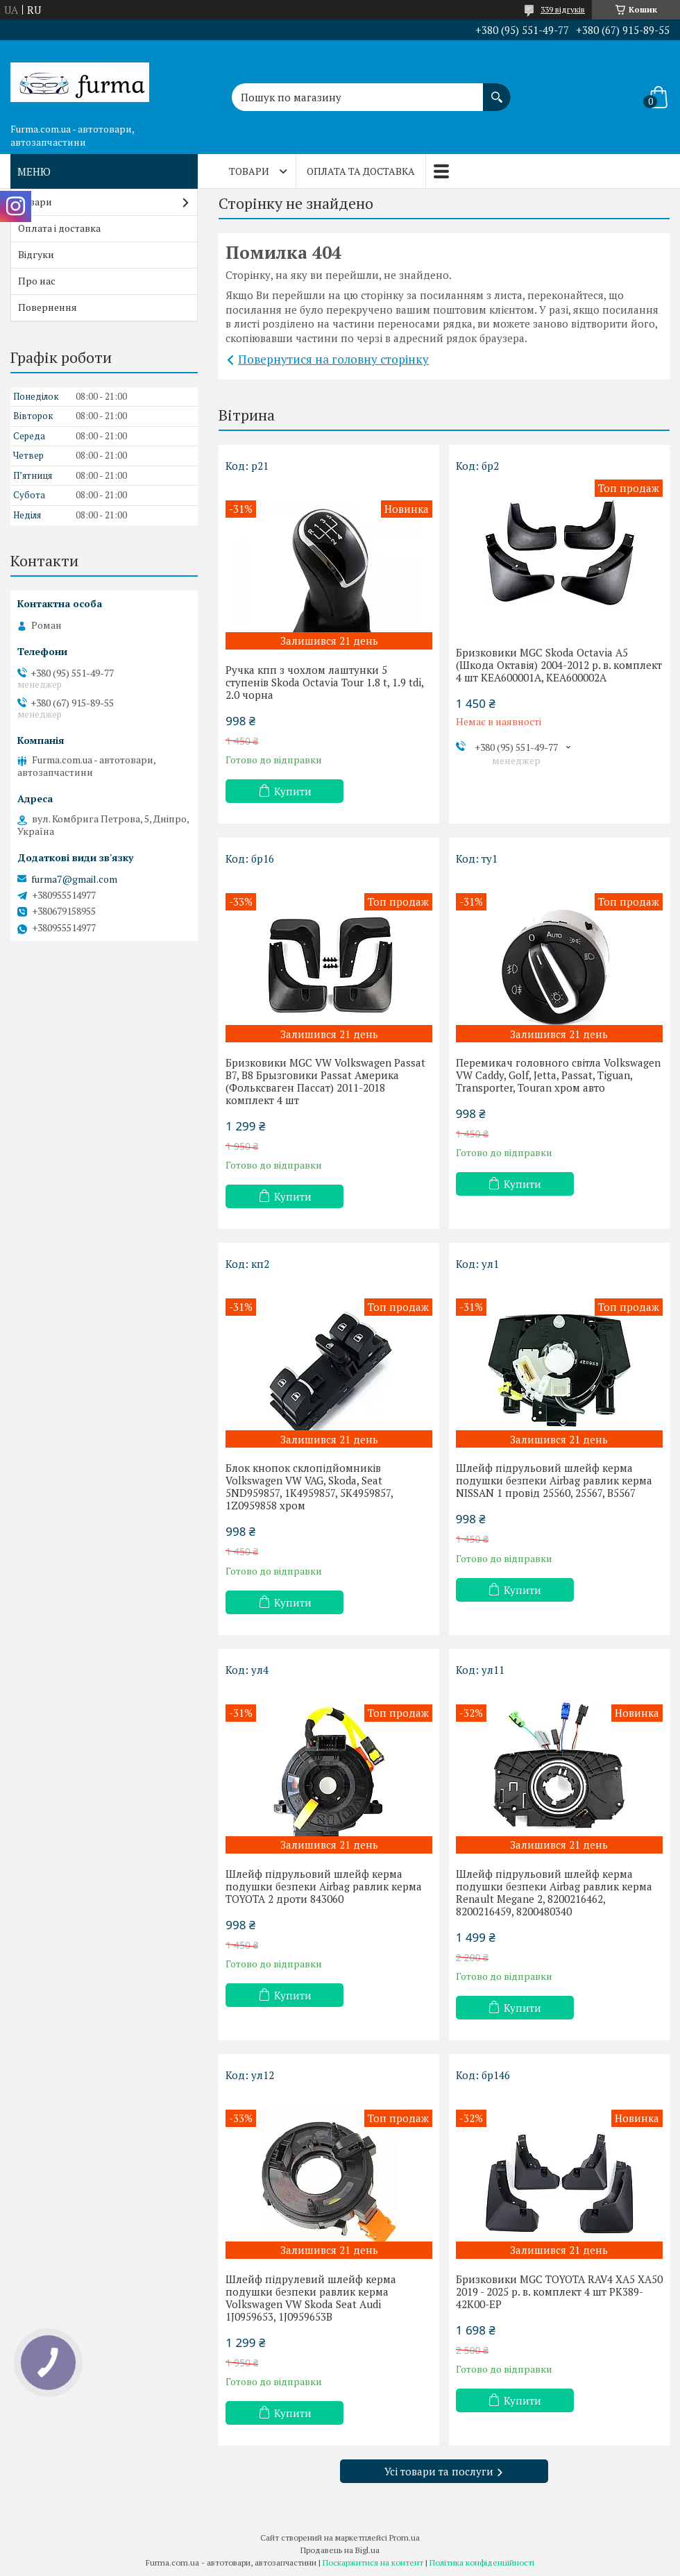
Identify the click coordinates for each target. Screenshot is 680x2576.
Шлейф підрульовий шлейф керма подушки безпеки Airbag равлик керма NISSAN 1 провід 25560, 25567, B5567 (554, 1480)
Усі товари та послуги (438, 2471)
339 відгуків (563, 9)
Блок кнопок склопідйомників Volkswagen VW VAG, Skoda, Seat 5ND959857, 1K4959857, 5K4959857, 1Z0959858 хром (309, 1486)
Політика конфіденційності (482, 2562)
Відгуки (36, 254)
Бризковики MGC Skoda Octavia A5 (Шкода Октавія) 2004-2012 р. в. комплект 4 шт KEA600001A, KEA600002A (559, 665)
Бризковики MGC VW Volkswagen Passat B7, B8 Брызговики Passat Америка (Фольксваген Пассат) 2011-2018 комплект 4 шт (325, 1081)
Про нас (37, 280)
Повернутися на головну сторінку (333, 359)
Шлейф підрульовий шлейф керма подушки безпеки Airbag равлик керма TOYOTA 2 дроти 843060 (324, 1886)
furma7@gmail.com (74, 879)
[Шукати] (497, 90)
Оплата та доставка (361, 171)
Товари (249, 171)
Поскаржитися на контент (373, 2562)
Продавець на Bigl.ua (340, 2550)
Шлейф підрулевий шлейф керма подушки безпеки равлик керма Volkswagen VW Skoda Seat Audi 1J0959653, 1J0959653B (311, 2298)
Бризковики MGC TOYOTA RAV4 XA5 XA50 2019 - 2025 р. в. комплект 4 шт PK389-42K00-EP (559, 2291)
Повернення (47, 307)
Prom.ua (404, 2537)
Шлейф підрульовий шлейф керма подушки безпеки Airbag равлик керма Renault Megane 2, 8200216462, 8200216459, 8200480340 (554, 1892)
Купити (293, 791)
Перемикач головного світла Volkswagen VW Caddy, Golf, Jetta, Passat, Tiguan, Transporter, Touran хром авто (558, 1075)
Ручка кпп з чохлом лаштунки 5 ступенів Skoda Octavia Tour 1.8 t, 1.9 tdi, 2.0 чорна (324, 682)
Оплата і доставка (59, 228)
